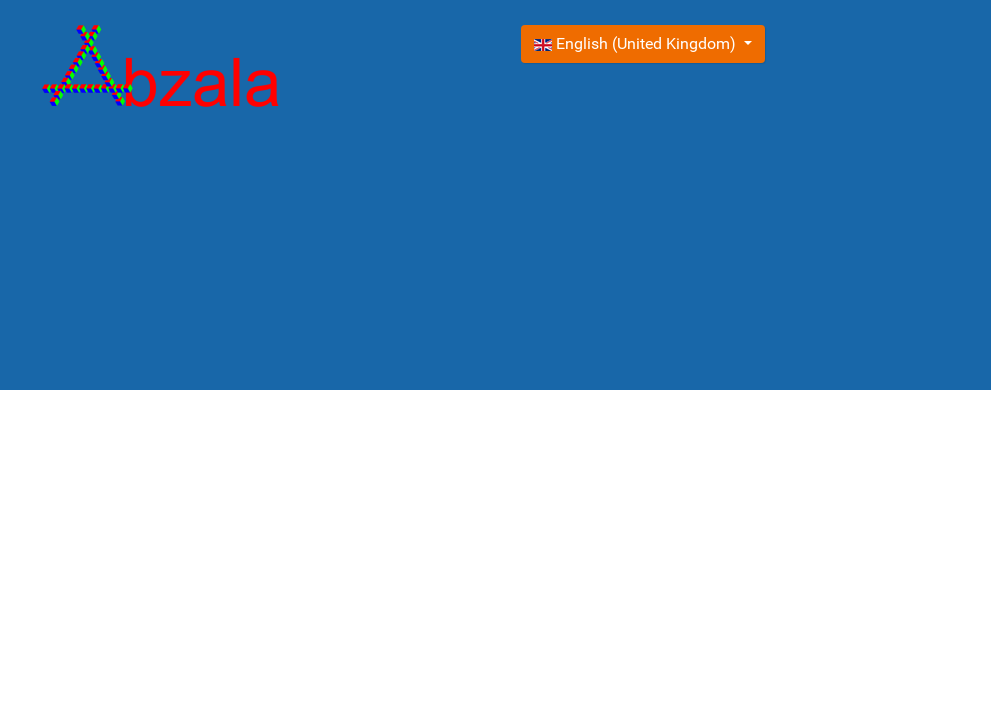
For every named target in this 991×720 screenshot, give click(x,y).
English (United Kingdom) (637, 43)
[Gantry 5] (161, 70)
